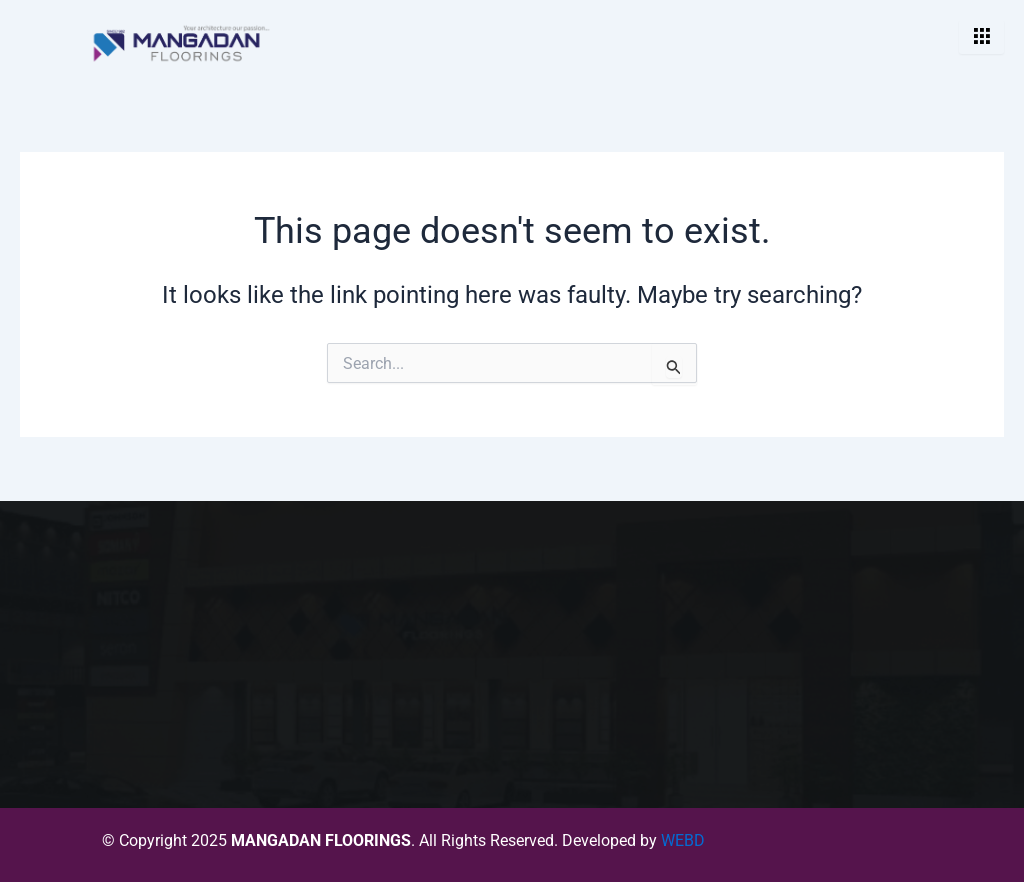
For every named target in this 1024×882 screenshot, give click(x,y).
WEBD (683, 840)
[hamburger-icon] (981, 37)
